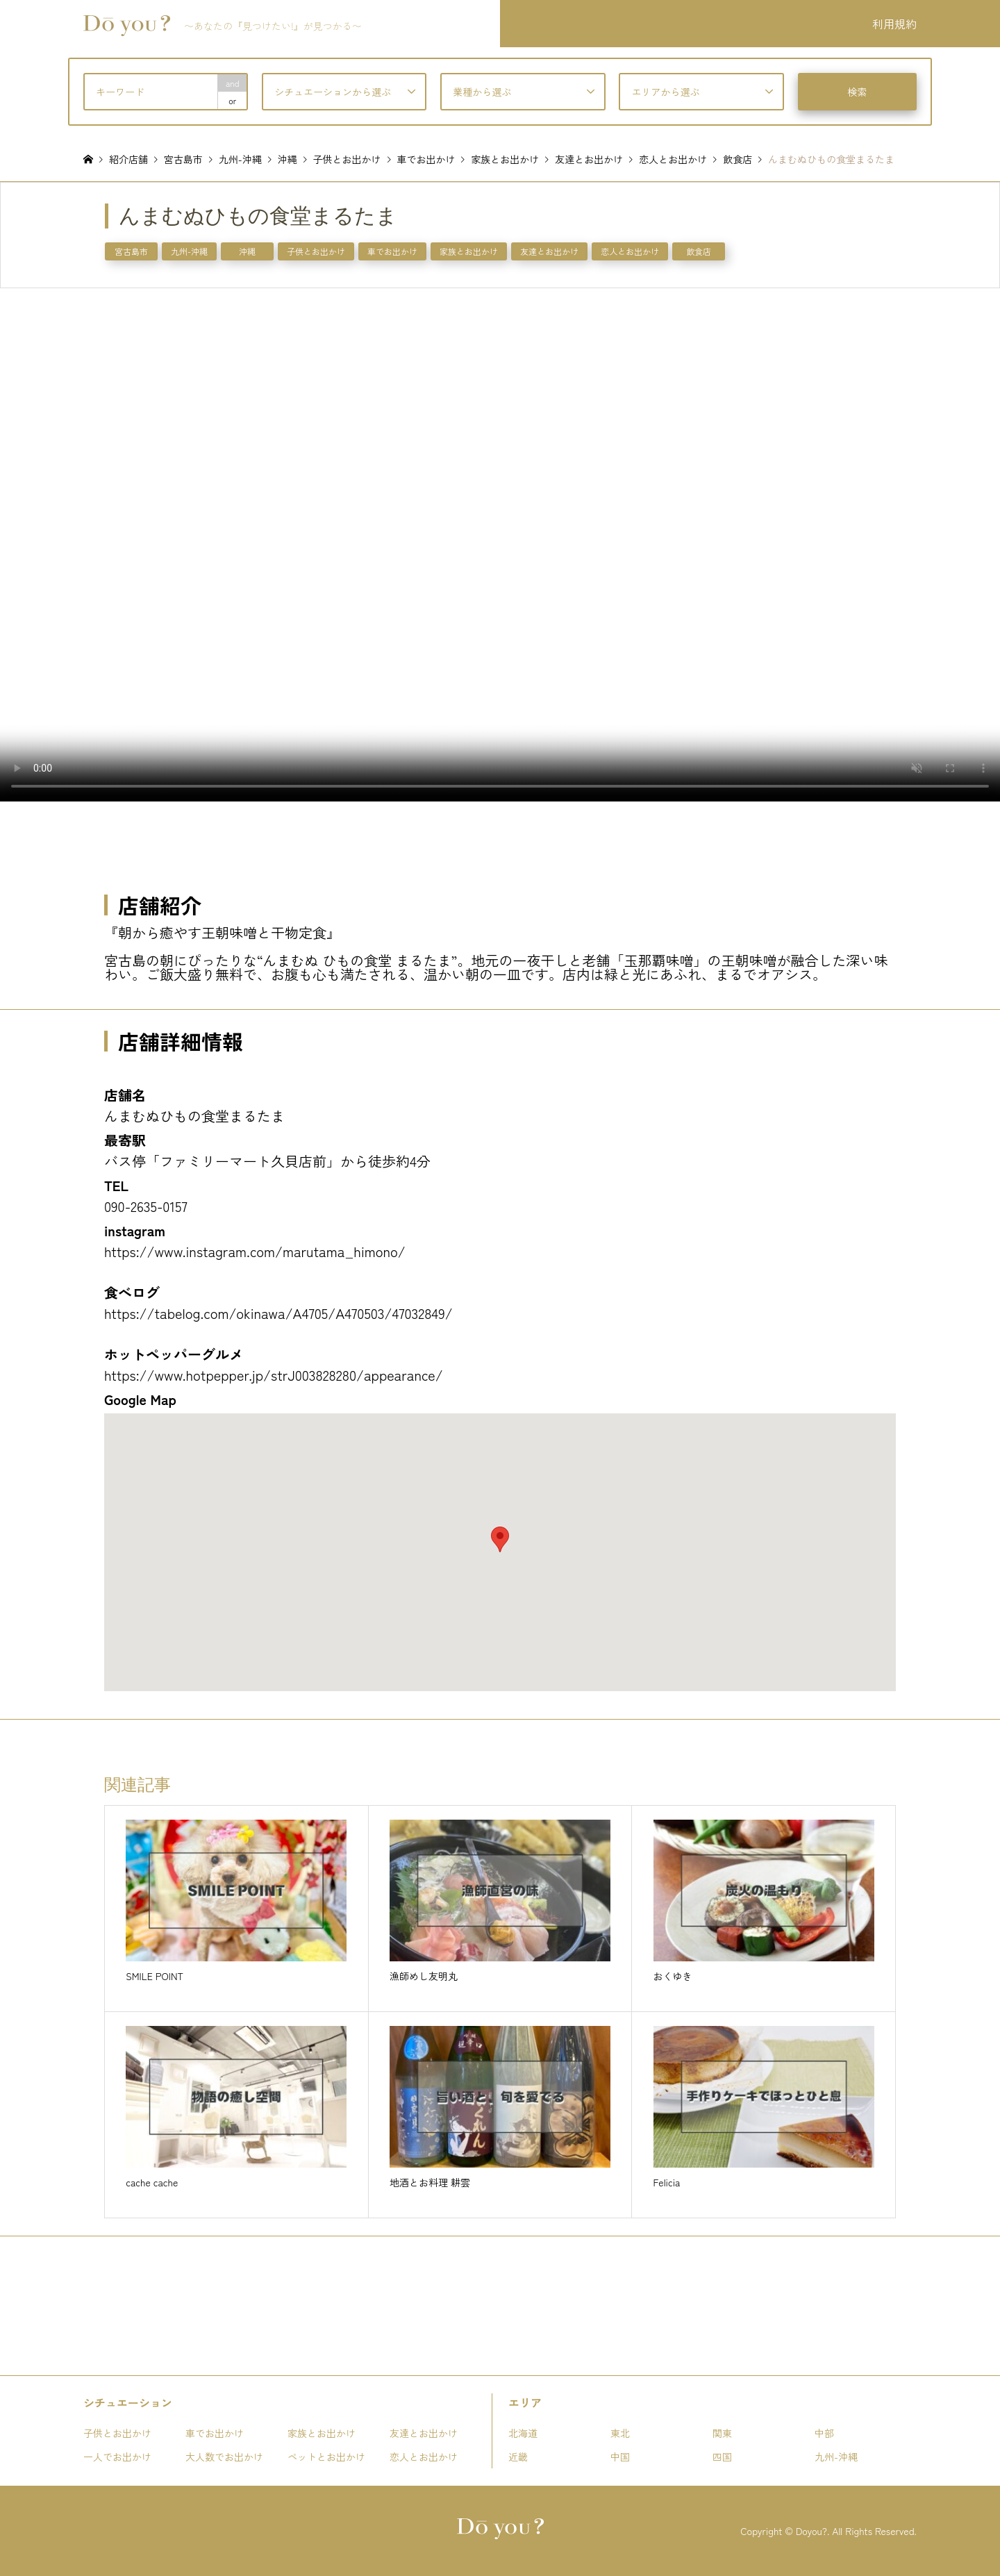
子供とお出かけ (316, 251)
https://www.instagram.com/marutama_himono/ (255, 1251)
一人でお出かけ (117, 2456)
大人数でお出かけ (224, 2456)
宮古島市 (131, 251)
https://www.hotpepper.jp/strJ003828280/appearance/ (273, 1375)
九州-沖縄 (189, 251)
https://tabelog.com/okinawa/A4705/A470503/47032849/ (278, 1313)
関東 (722, 2433)
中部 (824, 2433)
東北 (620, 2433)
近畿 (518, 2456)
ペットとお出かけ (326, 2456)
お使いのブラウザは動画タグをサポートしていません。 (500, 544)
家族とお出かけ (469, 251)
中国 (620, 2456)
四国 (722, 2456)
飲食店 (698, 251)
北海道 (523, 2433)
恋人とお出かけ (630, 251)
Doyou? (811, 2531)
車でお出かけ (392, 251)
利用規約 (894, 23)
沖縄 (247, 251)
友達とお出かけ (549, 251)
